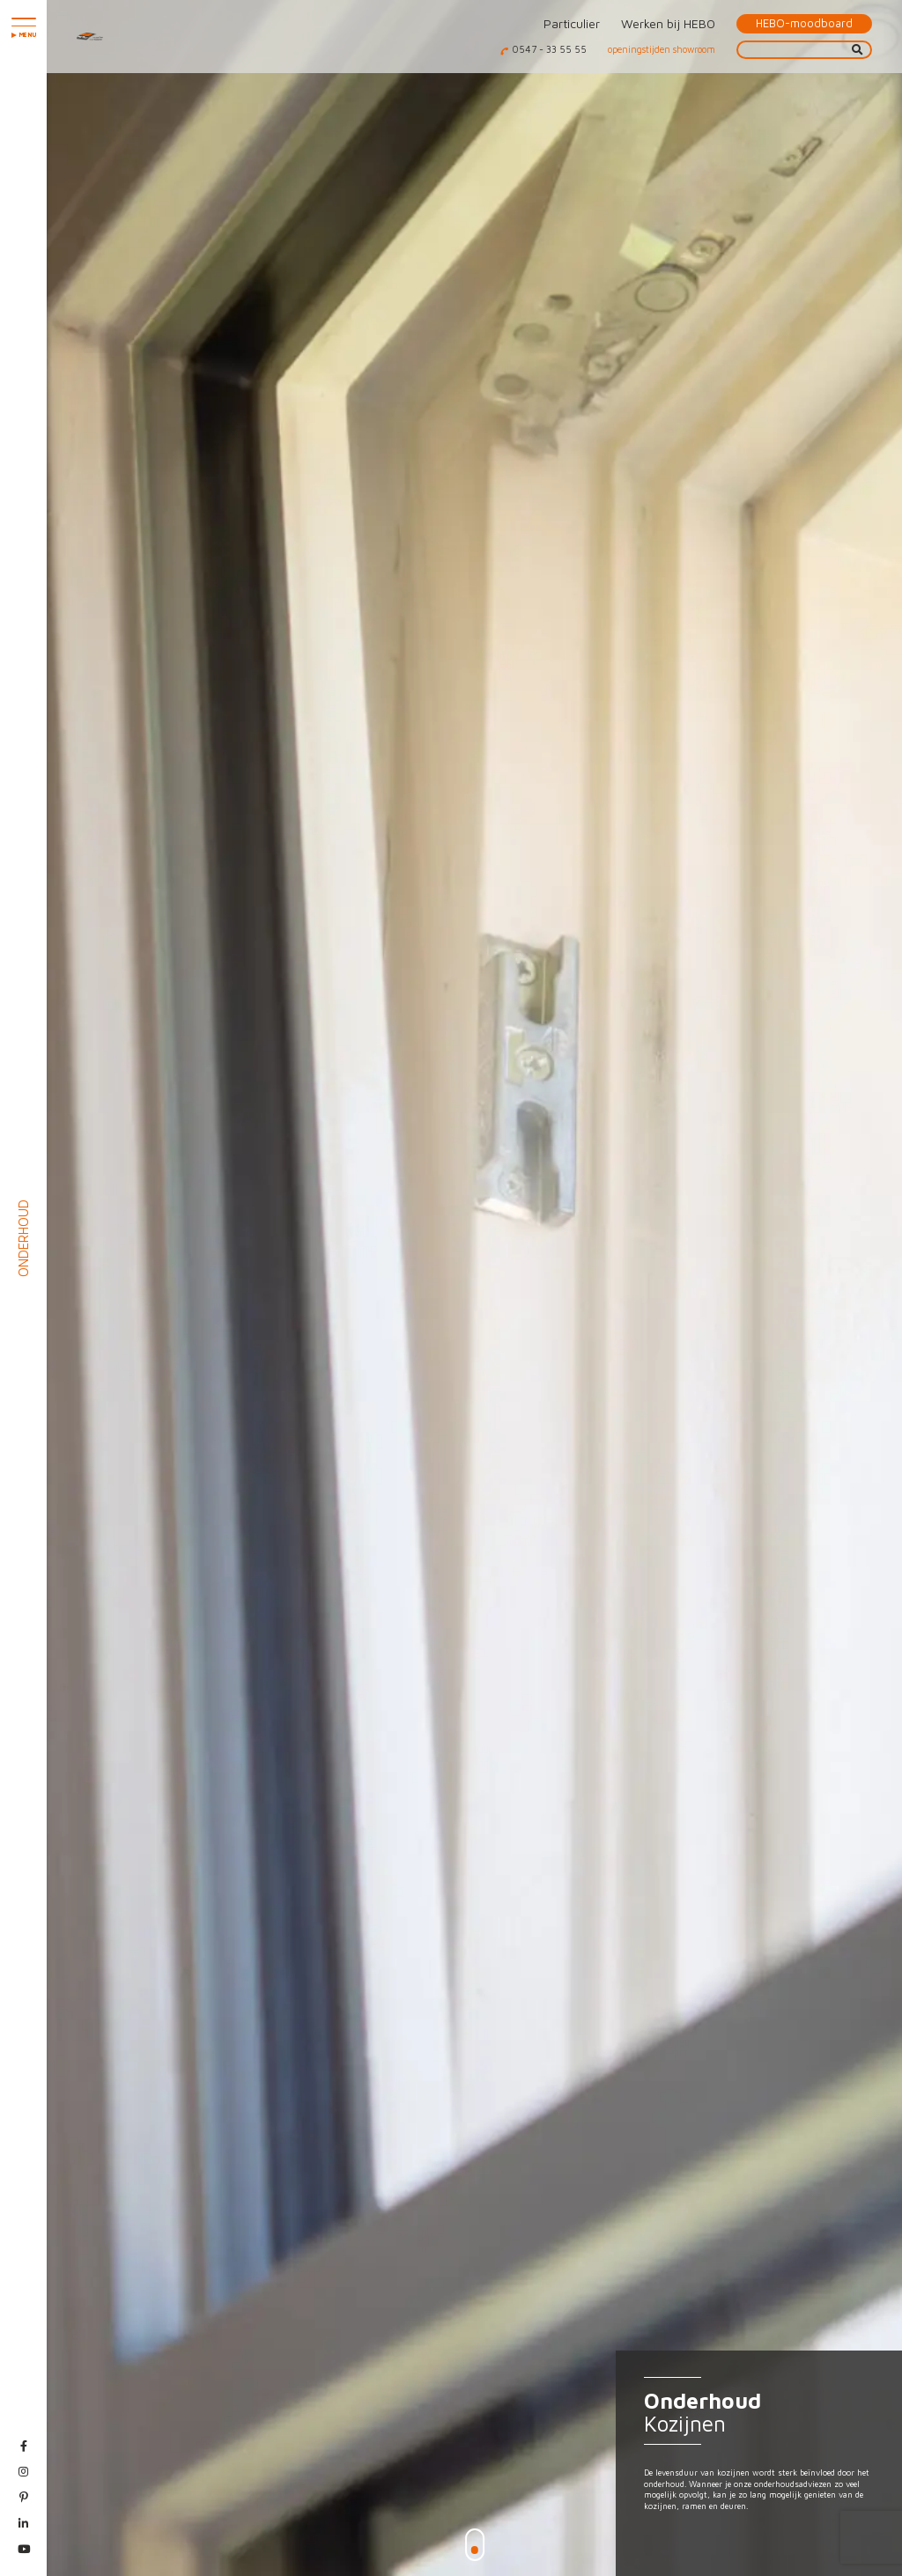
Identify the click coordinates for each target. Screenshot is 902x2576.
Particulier (571, 24)
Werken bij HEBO (668, 24)
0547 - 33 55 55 (549, 49)
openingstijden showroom (661, 49)
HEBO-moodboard (804, 23)
